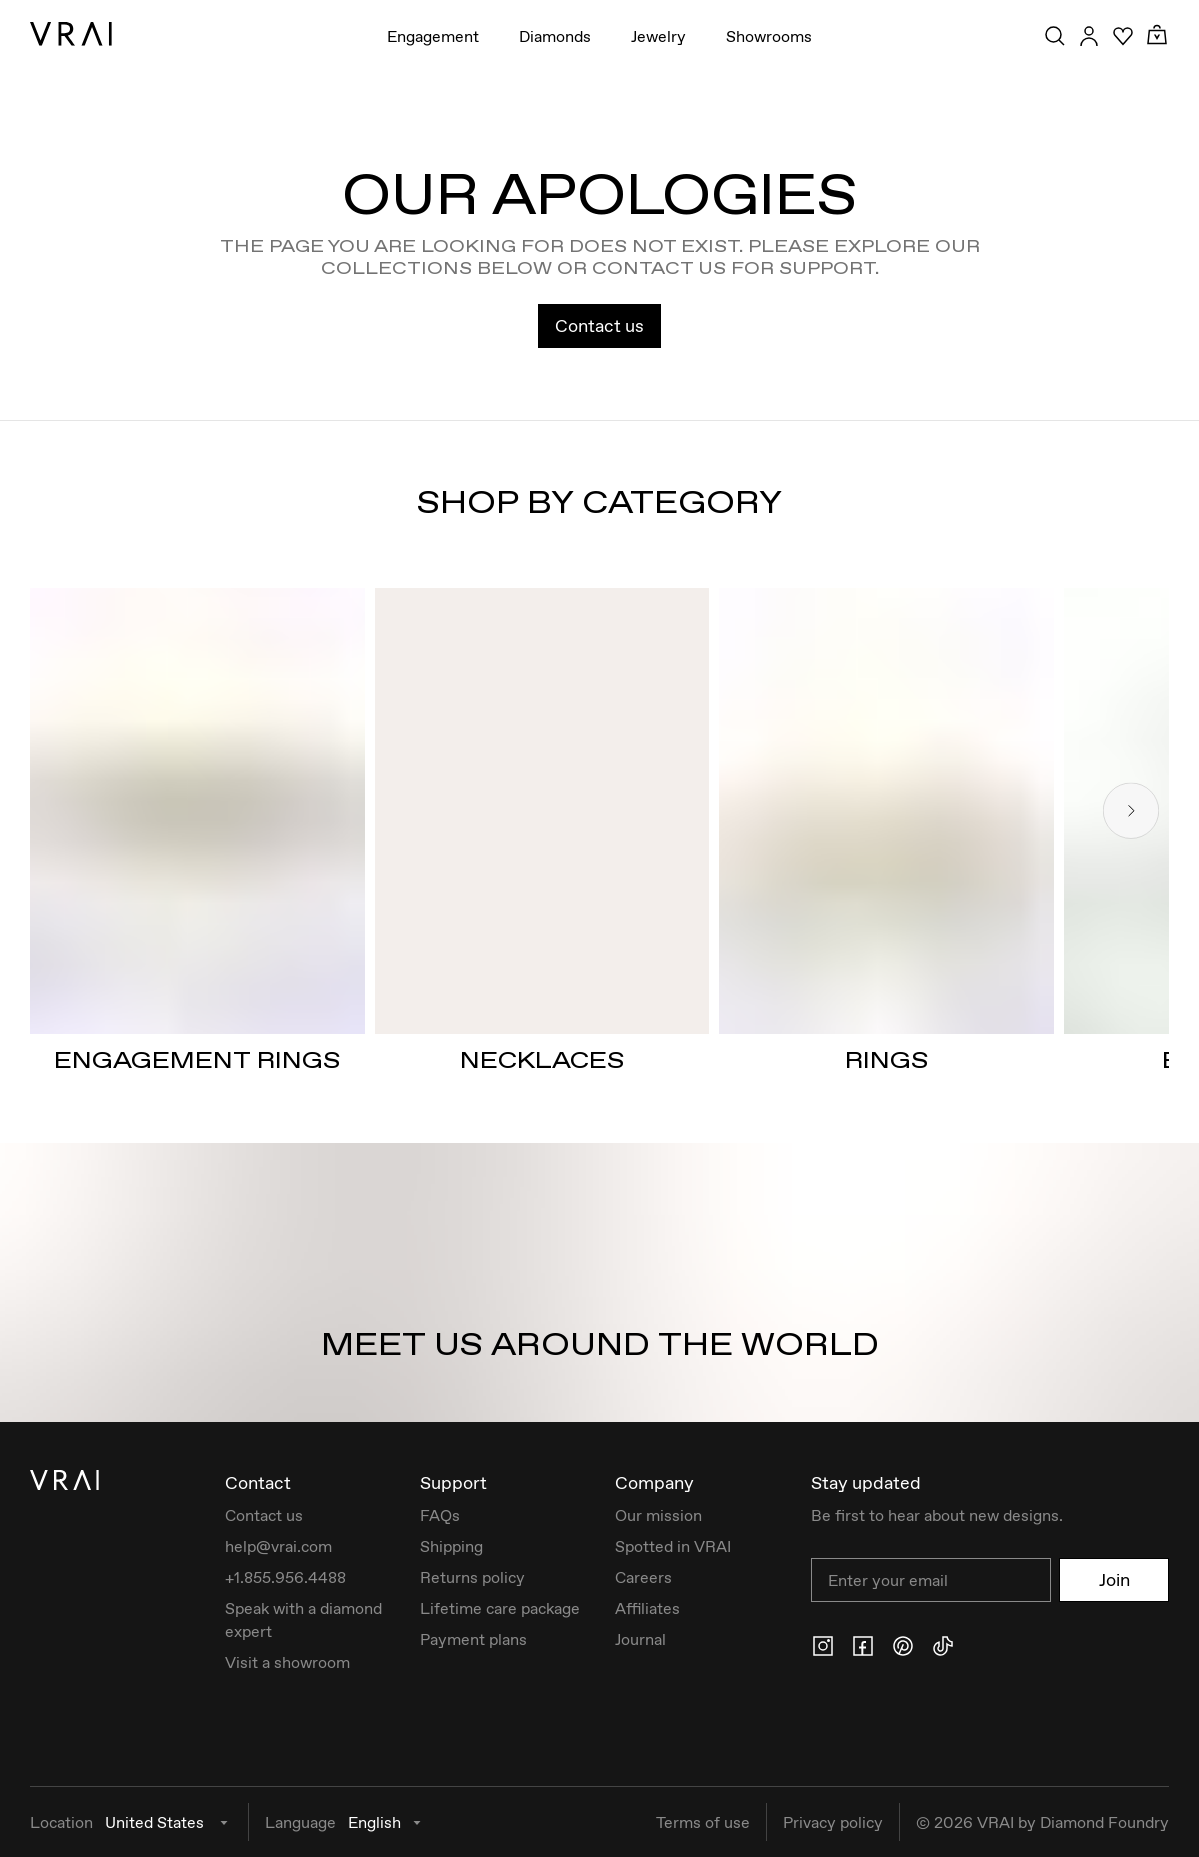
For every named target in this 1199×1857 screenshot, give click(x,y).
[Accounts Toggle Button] (1089, 36)
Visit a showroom (287, 1662)
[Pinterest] (903, 1646)
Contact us (599, 325)
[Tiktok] (943, 1646)
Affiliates (647, 1608)
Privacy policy (833, 1822)
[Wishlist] (1123, 36)
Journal (640, 1639)
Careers (643, 1577)
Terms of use (703, 1822)
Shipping (451, 1546)
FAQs (440, 1515)
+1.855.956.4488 (285, 1577)
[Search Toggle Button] (1055, 36)
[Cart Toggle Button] (1157, 35)
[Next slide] (1131, 810)
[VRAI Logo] (71, 34)
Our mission (658, 1515)
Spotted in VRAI (673, 1546)
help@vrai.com (278, 1546)
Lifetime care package (500, 1608)
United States (168, 1822)
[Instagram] (823, 1646)
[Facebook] (863, 1646)
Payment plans (473, 1639)
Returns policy (472, 1577)
